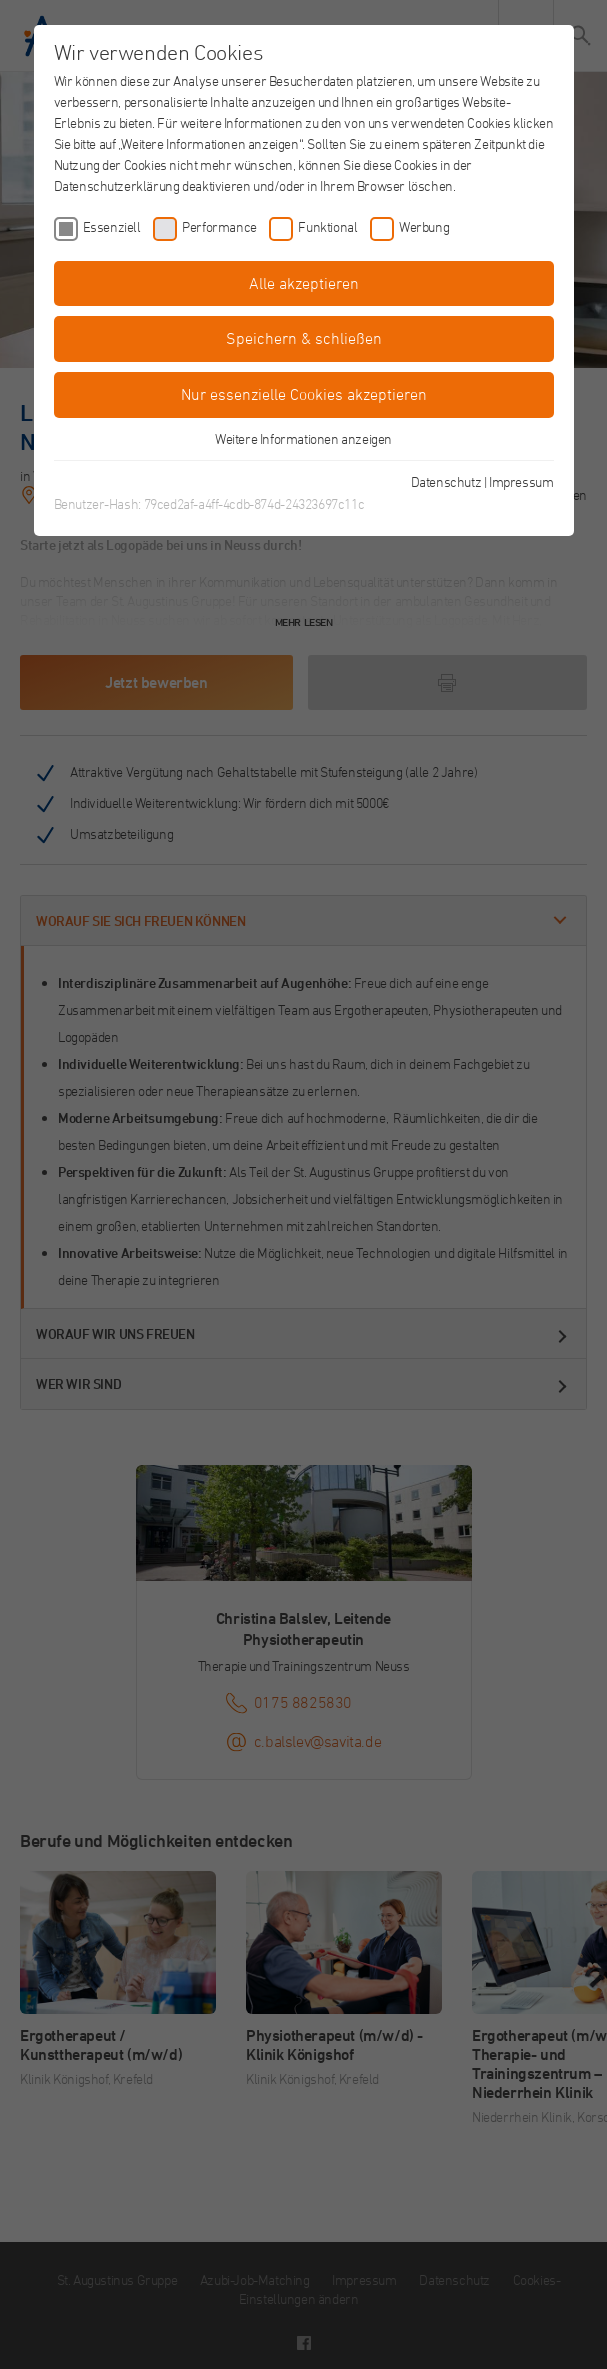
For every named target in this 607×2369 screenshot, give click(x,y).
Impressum (521, 481)
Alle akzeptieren (304, 283)
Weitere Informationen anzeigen (303, 438)
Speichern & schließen (304, 338)
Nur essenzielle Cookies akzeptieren (304, 394)
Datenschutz (446, 481)
